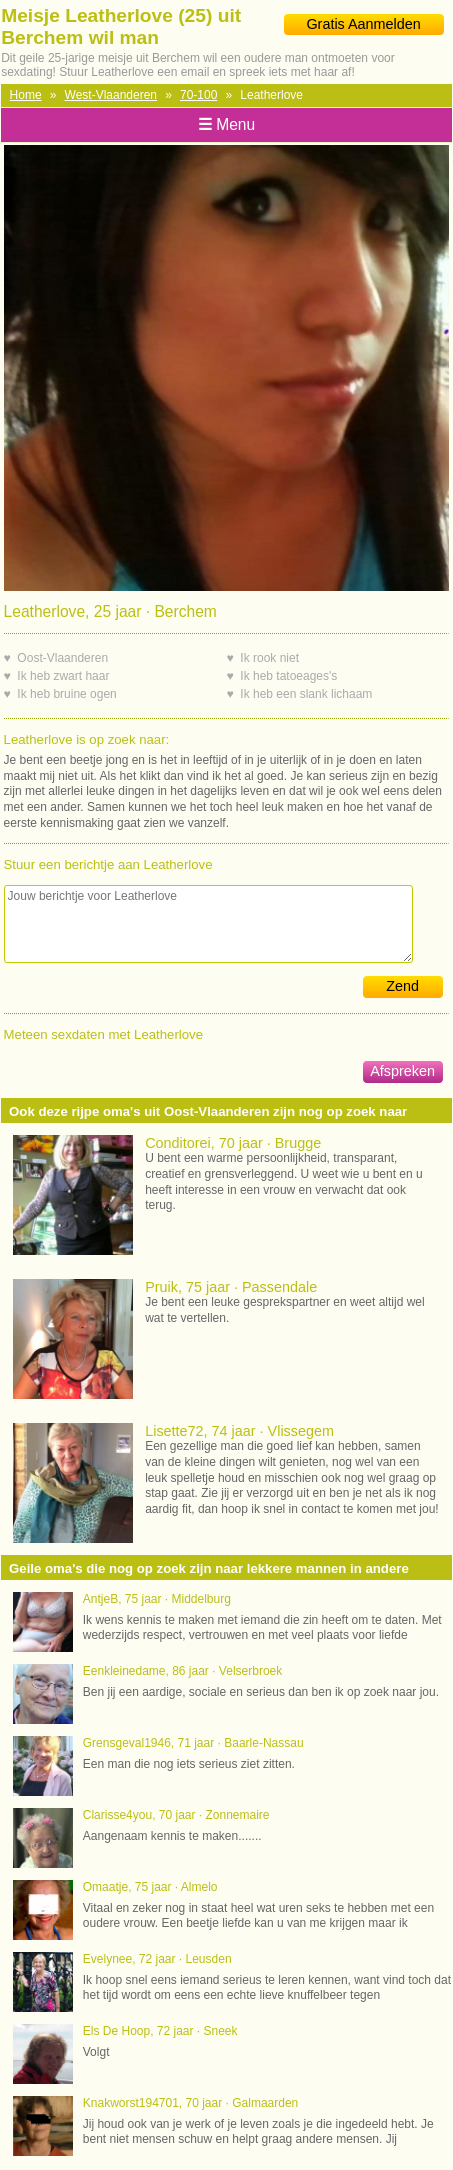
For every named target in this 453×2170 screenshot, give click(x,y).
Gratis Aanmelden (363, 24)
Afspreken (402, 1071)
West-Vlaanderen (111, 95)
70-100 (198, 95)
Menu (226, 124)
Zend (402, 986)
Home (26, 95)
